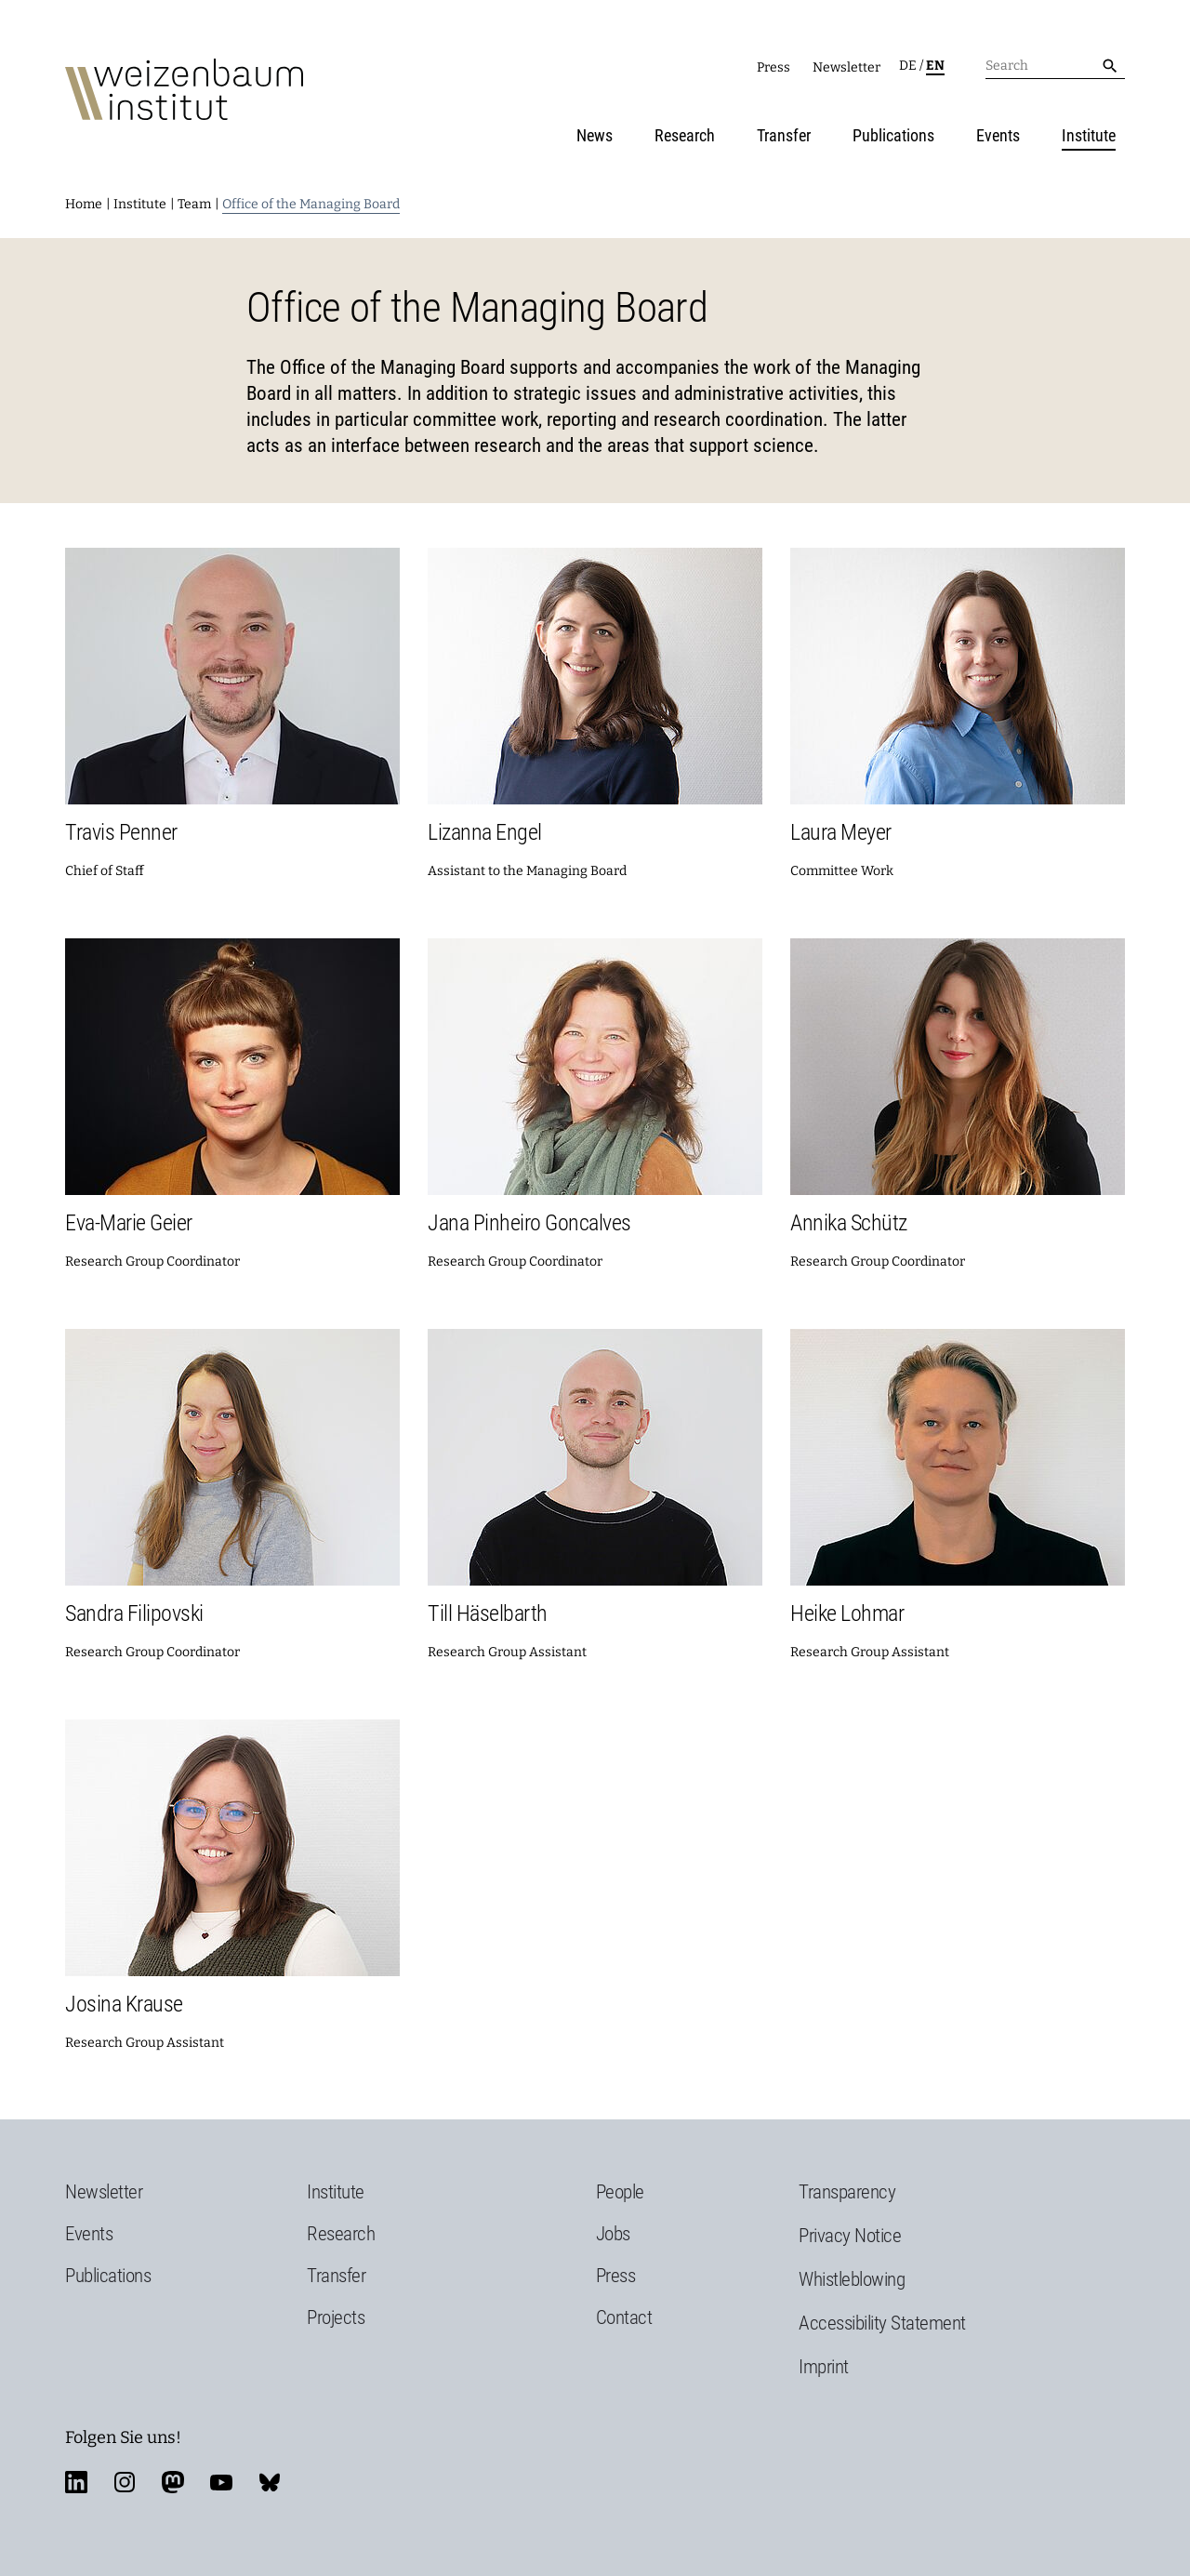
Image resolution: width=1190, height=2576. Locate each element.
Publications (893, 135)
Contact (624, 2317)
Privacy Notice (850, 2235)
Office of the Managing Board (311, 204)
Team (194, 204)
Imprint (824, 2367)
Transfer (784, 135)
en (935, 65)
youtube (221, 2482)
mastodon (173, 2482)
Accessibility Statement (882, 2323)
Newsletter (846, 67)
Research (684, 135)
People (620, 2192)
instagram (124, 2482)
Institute (1089, 135)
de (908, 65)
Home (83, 204)
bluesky (269, 2482)
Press (773, 67)
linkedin (76, 2482)
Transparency (847, 2192)
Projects (335, 2317)
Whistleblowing (852, 2279)
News (594, 135)
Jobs (613, 2234)
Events (998, 135)
